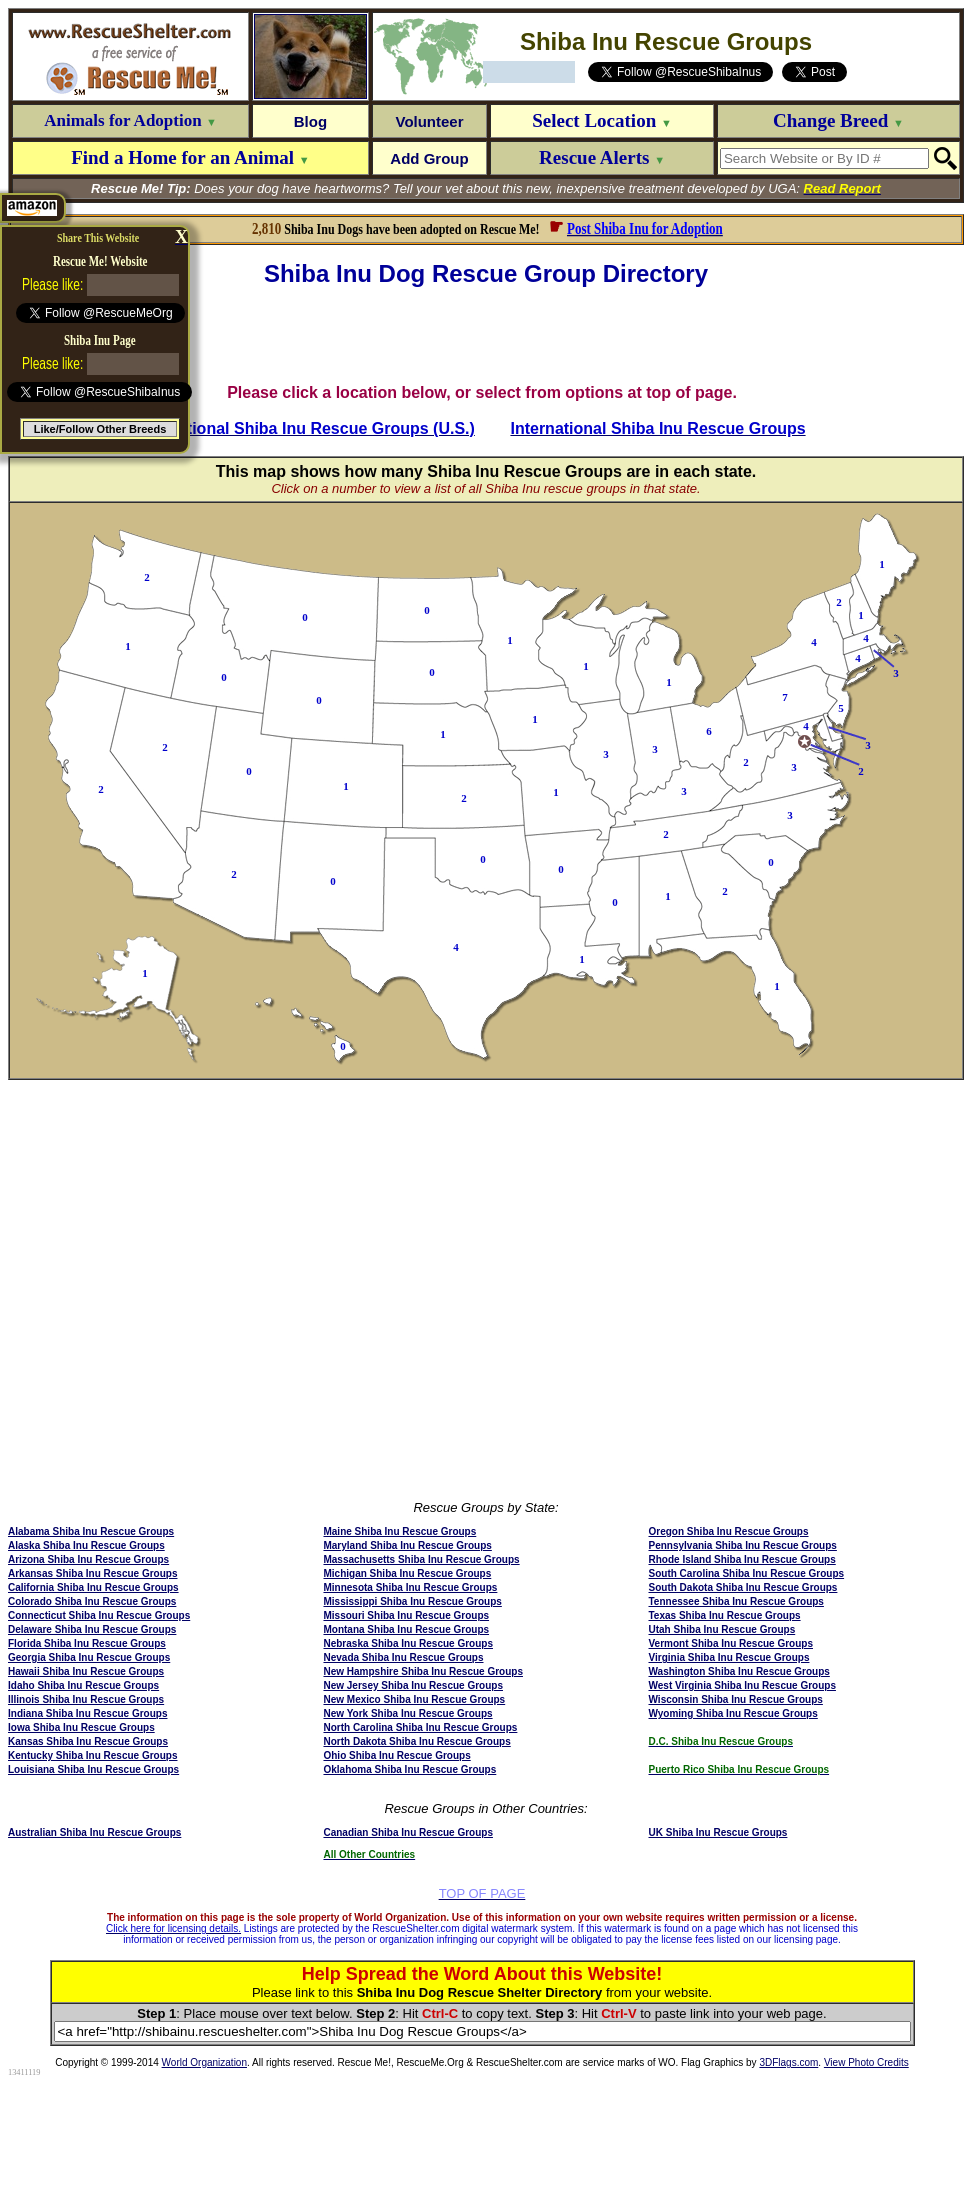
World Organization (204, 2062)
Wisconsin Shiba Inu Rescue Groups (736, 1699)
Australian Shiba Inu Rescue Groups (94, 1832)
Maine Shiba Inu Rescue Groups (399, 1531)
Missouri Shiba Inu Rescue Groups (406, 1615)
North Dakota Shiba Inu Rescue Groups (416, 1741)
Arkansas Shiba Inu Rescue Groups (93, 1573)
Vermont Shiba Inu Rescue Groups (731, 1643)
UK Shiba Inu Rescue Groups (718, 1832)
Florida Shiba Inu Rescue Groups (87, 1643)
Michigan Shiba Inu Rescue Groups (407, 1573)
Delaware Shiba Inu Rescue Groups (92, 1629)
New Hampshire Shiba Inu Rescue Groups (423, 1671)
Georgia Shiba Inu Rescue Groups (89, 1657)
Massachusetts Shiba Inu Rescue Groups (421, 1559)
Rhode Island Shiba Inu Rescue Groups (742, 1559)
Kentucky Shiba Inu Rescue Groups (92, 1755)
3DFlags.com (788, 2062)
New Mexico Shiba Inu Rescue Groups (414, 1699)
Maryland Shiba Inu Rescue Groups (407, 1545)
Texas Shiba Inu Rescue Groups (725, 1615)
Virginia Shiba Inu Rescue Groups (729, 1657)
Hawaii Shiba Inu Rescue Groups (86, 1671)
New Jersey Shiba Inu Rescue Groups (413, 1685)
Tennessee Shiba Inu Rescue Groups (736, 1601)
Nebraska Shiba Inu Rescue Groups (408, 1643)
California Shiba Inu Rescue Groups (93, 1587)
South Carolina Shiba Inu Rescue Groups (747, 1573)
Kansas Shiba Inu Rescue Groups (88, 1741)
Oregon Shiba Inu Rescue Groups (729, 1531)
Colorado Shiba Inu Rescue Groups (92, 1601)
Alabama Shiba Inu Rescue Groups (91, 1531)
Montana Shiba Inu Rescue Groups (406, 1629)
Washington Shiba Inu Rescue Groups (739, 1671)
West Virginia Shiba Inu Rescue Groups (742, 1685)
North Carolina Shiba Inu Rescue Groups (420, 1727)
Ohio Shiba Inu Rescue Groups (396, 1755)
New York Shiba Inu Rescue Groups (407, 1713)
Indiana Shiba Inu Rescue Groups (87, 1713)
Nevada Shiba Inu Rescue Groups (403, 1657)
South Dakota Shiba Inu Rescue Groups (743, 1587)
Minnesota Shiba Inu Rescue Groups (410, 1587)
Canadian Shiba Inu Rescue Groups (407, 1832)
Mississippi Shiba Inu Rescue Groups (412, 1601)
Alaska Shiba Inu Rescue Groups (86, 1545)
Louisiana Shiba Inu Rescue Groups (93, 1769)
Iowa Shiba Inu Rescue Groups (81, 1727)
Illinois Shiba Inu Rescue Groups (86, 1699)
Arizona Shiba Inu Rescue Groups (88, 1559)
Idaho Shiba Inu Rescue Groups (83, 1685)
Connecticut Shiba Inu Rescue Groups (99, 1615)
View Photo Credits (866, 2062)
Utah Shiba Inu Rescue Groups (722, 1629)
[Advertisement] (486, 336)
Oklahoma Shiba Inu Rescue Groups (409, 1769)
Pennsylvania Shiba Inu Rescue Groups (743, 1545)
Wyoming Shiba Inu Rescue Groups (733, 1713)
